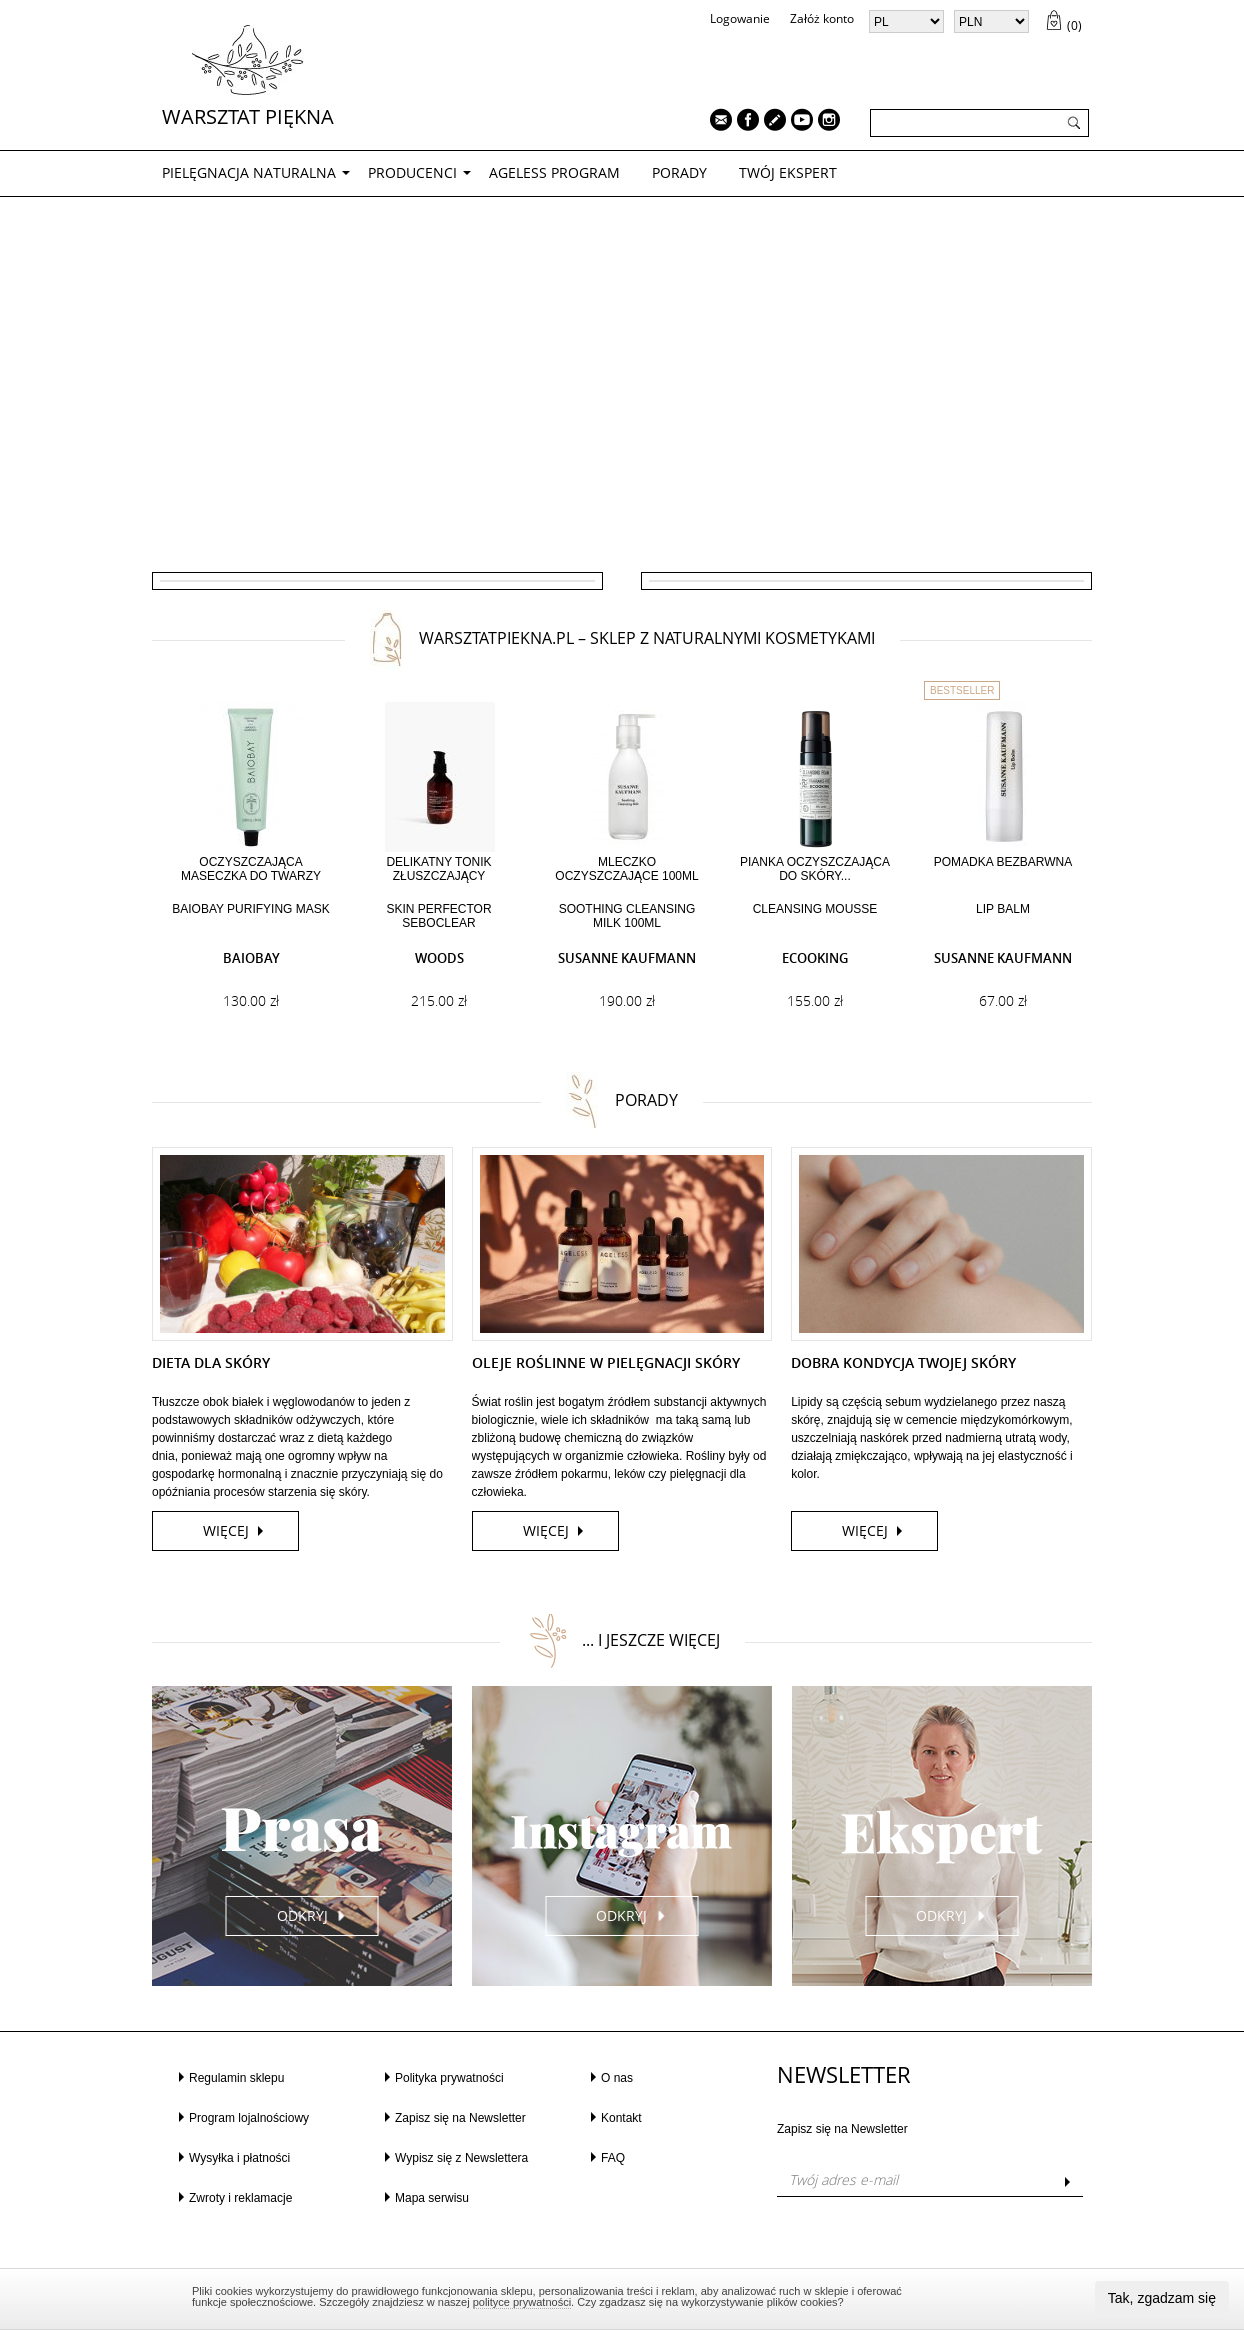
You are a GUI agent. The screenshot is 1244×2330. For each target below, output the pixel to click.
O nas (617, 2078)
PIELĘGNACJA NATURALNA (249, 172)
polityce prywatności (522, 2302)
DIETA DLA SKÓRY (211, 1362)
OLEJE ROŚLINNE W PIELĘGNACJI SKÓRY (606, 1362)
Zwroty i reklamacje (240, 2198)
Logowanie (740, 18)
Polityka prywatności (449, 2078)
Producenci (412, 172)
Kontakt (621, 2118)
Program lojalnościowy (249, 2118)
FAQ (613, 2158)
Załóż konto (822, 18)
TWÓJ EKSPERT (788, 172)
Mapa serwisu (432, 2198)
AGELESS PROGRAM (554, 172)
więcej (226, 1530)
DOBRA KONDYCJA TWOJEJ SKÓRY (903, 1362)
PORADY (679, 172)
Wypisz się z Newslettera (461, 2158)
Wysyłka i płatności (239, 2158)
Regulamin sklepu (236, 2078)
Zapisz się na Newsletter (460, 2118)
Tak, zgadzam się (1162, 2298)
